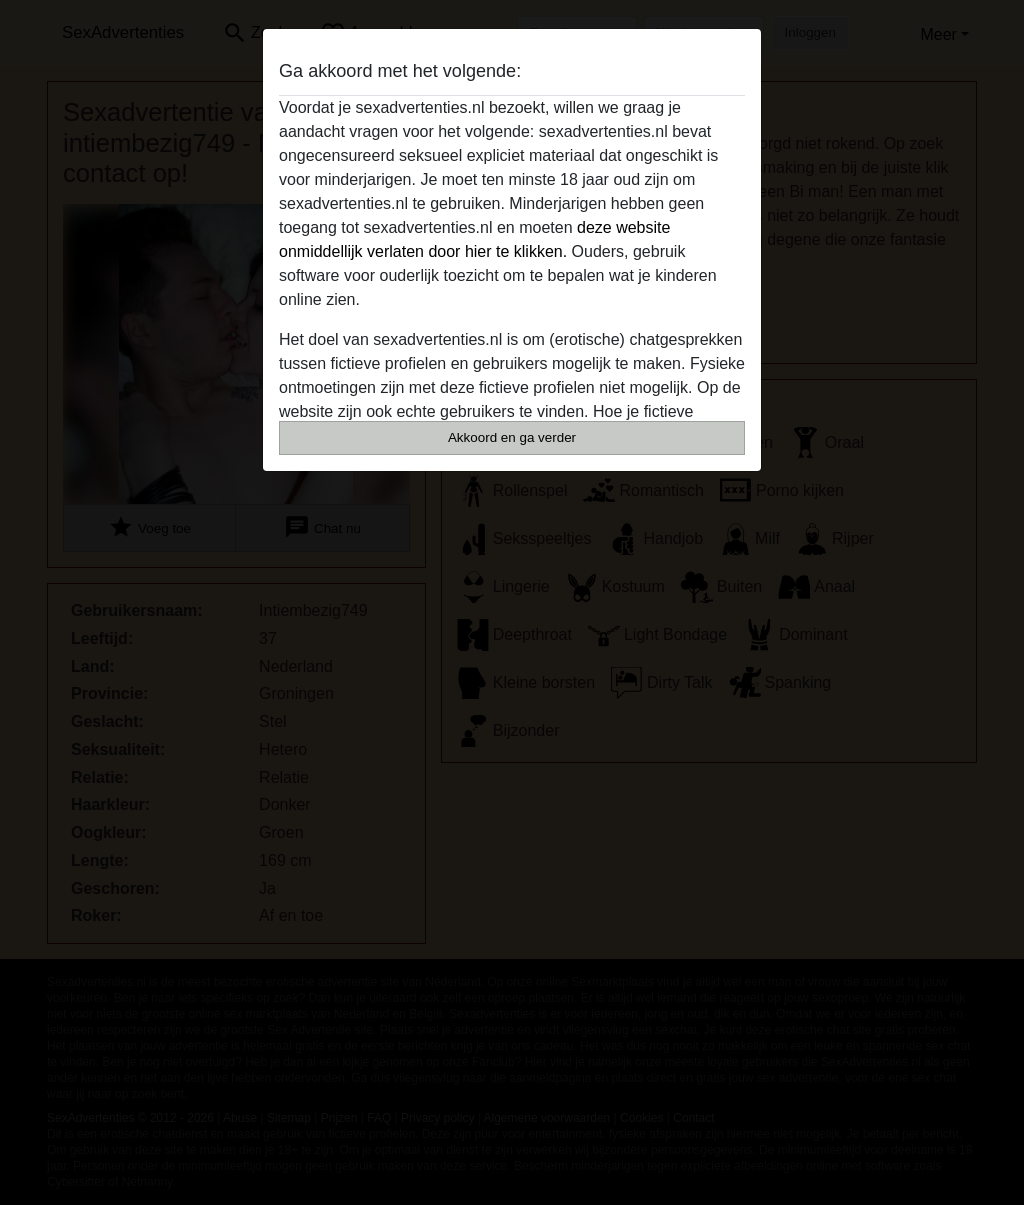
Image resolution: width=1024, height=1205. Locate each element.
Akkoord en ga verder (512, 437)
